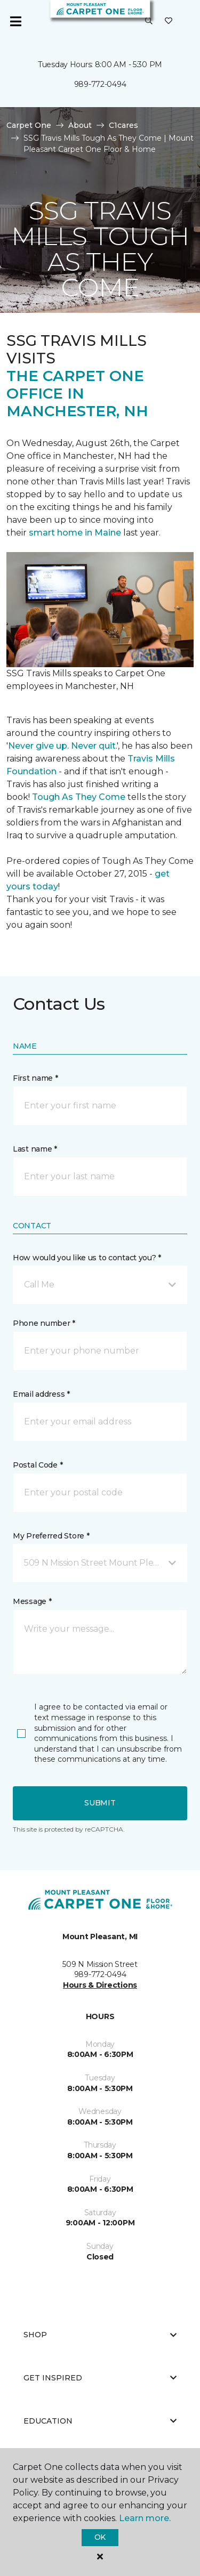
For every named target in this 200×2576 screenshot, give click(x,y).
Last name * (35, 1149)
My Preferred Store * (51, 1536)
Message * (32, 1601)
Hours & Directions (100, 1985)
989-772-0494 (100, 84)
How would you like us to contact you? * (87, 1257)
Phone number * (44, 1323)
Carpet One (28, 125)
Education (100, 2421)
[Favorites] (168, 21)
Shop (100, 2334)
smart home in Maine (75, 533)
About (80, 125)
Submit (99, 1803)
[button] (149, 21)
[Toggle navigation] (15, 21)
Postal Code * (37, 1465)
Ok (100, 2537)
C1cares (123, 125)
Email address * (41, 1394)
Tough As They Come (78, 797)
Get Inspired (100, 2378)
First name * (35, 1078)
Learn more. (145, 2518)
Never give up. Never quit (62, 746)
